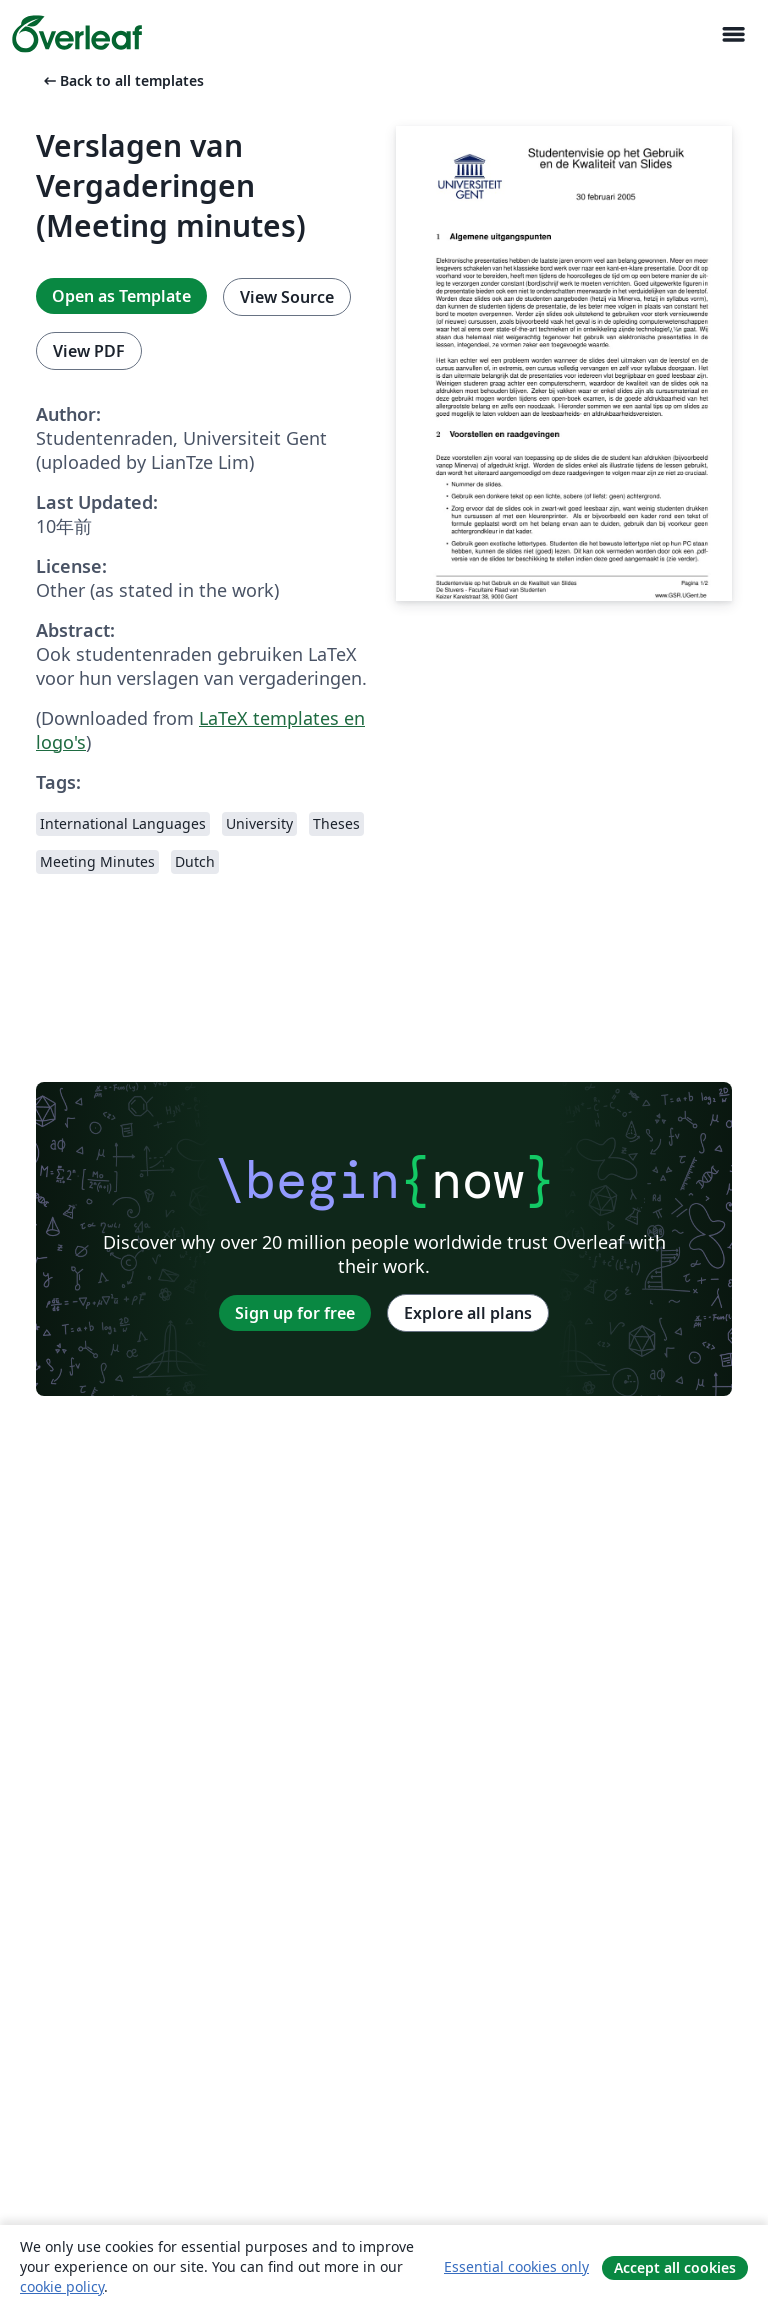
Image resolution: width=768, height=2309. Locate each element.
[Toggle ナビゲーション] (733, 34)
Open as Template (121, 296)
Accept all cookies (675, 2267)
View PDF (89, 351)
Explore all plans (468, 1313)
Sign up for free (295, 1313)
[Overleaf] (77, 34)
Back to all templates (122, 80)
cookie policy (62, 2286)
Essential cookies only (516, 2266)
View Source (287, 297)
